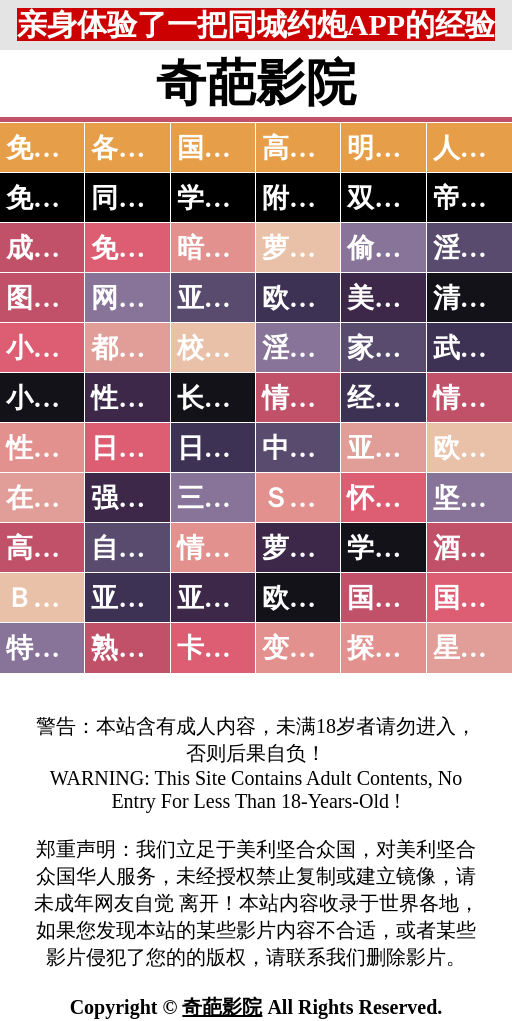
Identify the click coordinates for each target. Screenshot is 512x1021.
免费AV (51, 148)
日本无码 (145, 448)
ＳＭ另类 (316, 498)
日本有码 (231, 448)
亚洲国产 (401, 448)
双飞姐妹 (401, 198)
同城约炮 (145, 198)
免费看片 (145, 248)
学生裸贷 (401, 548)
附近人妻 (316, 198)
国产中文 (231, 148)
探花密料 (401, 648)
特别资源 (60, 648)
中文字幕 (316, 448)
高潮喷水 (316, 148)
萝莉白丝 (316, 548)
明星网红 (401, 148)
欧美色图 (316, 298)
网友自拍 (145, 298)
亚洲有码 (231, 598)
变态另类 (316, 648)
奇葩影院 (222, 1007)
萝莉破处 (316, 248)
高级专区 (60, 548)
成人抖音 (60, 248)
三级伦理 (231, 498)
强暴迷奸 (145, 498)
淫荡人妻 (316, 348)
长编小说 (231, 398)
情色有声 (231, 548)
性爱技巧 (145, 398)
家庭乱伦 (401, 348)
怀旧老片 (401, 498)
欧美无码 (316, 598)
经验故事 (401, 398)
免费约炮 (60, 198)
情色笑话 (316, 398)
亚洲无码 (145, 598)
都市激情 (145, 348)
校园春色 (231, 348)
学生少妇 (231, 198)
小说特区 (60, 348)
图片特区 (60, 298)
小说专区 (60, 398)
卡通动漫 (231, 648)
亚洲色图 (231, 298)
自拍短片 (145, 548)
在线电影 (60, 498)
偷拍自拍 (401, 248)
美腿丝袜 (401, 298)
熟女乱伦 (145, 648)
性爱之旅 (60, 448)
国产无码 (401, 598)
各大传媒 (145, 148)
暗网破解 (231, 248)
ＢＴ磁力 (60, 598)
